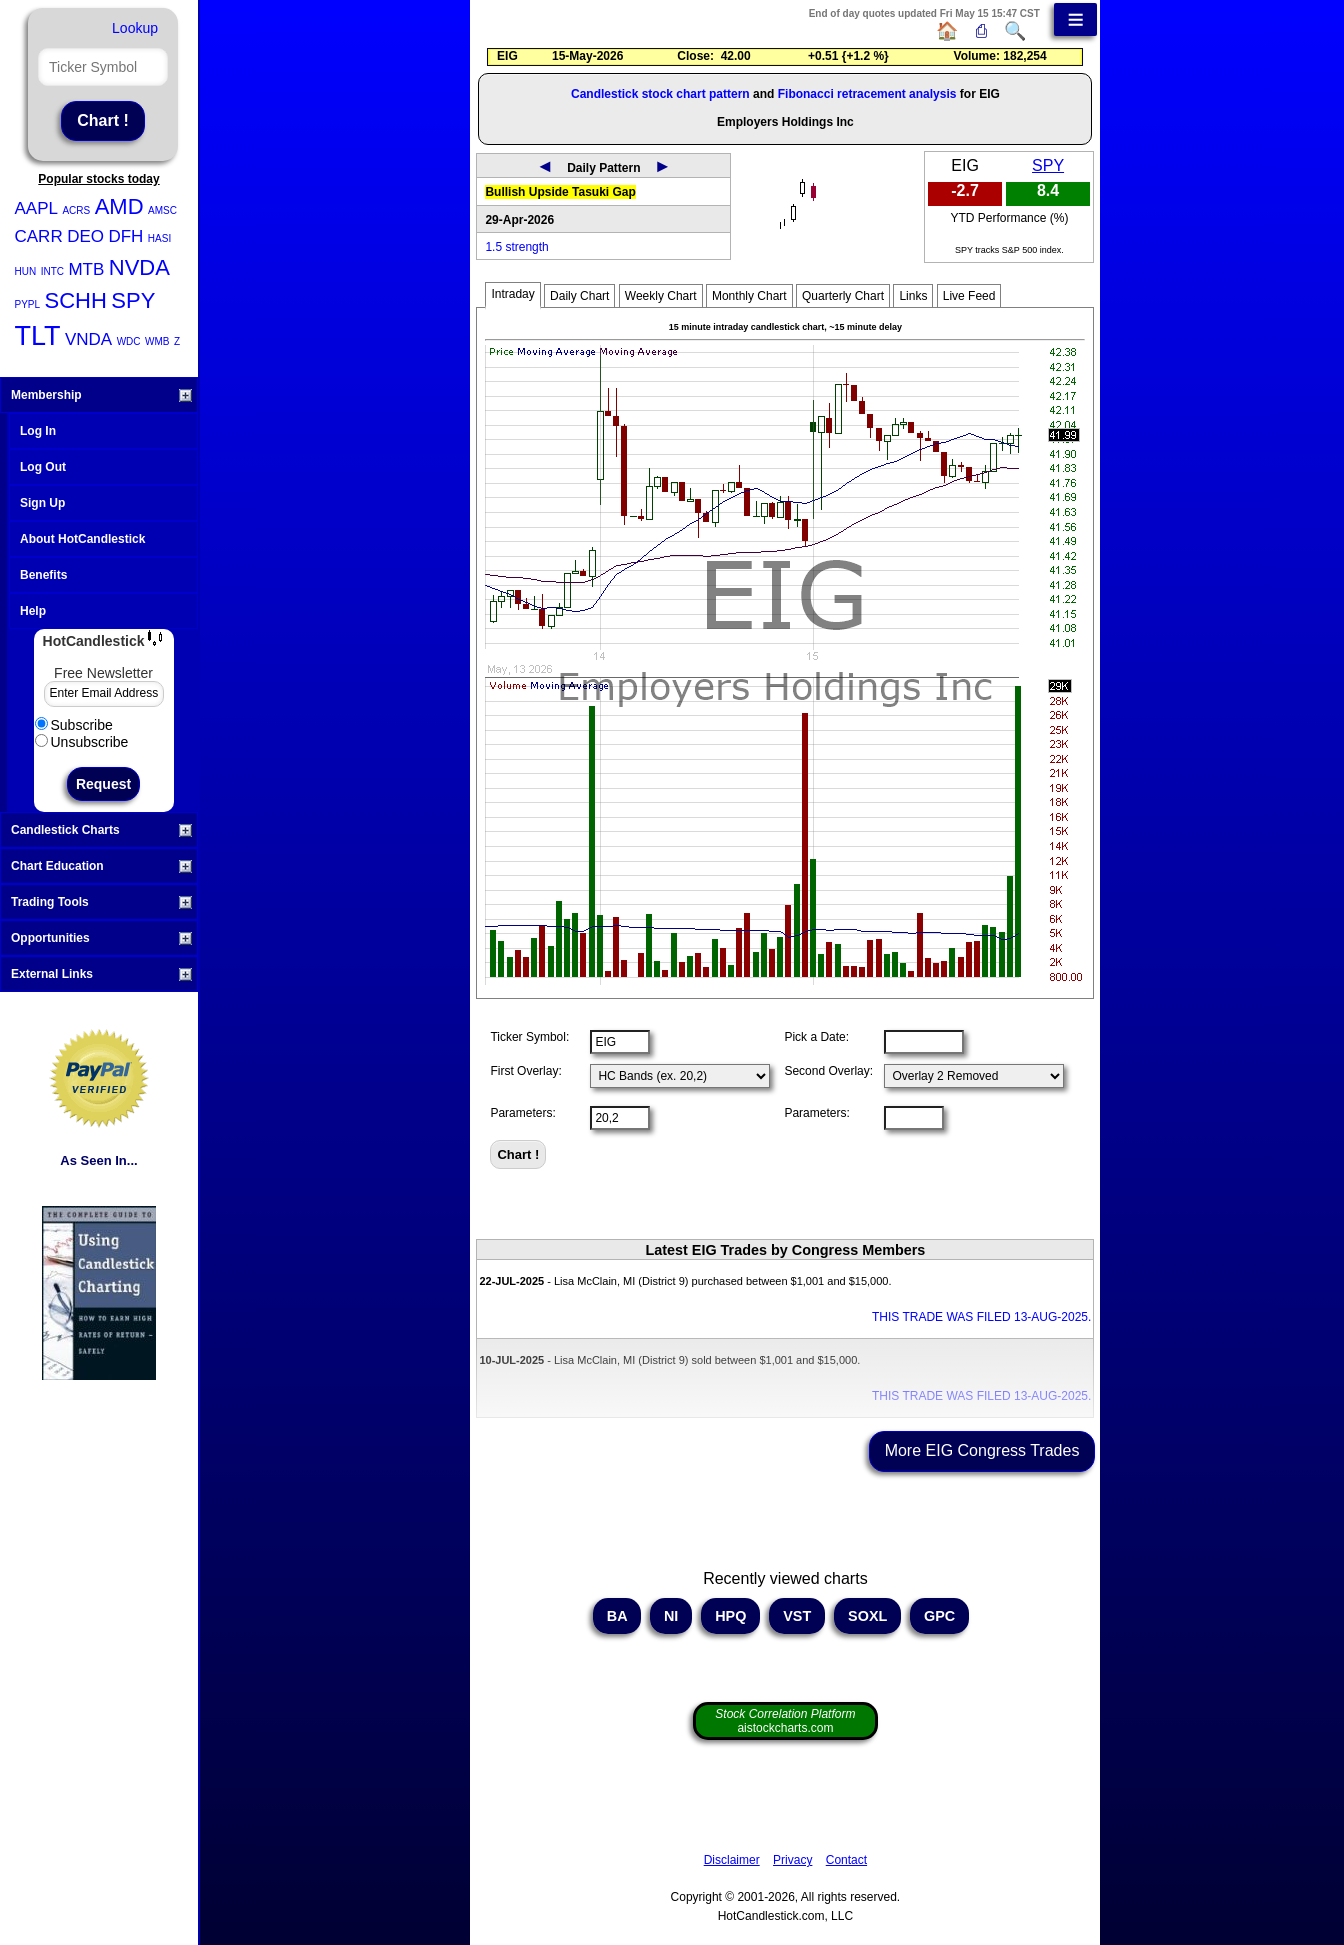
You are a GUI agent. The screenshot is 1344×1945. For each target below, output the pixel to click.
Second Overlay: (828, 1071)
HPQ (730, 1616)
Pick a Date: (816, 1037)
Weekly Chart (661, 296)
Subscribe (74, 725)
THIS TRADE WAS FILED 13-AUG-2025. (981, 1317)
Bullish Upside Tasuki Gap (560, 192)
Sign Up (42, 503)
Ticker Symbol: (529, 1037)
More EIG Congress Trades (982, 1450)
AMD (119, 206)
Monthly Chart (749, 296)
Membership (101, 395)
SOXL (867, 1616)
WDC (129, 341)
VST (797, 1616)
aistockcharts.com (785, 1721)
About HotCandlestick (82, 539)
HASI (159, 238)
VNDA (88, 339)
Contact (846, 1860)
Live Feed (969, 296)
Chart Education (101, 866)
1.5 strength (516, 247)
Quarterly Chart (843, 296)
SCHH (76, 300)
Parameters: (522, 1113)
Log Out (43, 467)
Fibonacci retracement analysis (867, 94)
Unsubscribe (82, 742)
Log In (38, 431)
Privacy (792, 1860)
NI (671, 1616)
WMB (157, 341)
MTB (86, 269)
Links (913, 296)
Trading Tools (101, 902)
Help (33, 611)
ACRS (76, 210)
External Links (101, 974)
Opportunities (101, 938)
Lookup (135, 28)
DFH (125, 236)
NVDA (139, 267)
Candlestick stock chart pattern (660, 94)
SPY (133, 300)
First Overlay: (525, 1071)
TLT (38, 336)
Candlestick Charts (101, 830)
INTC (52, 271)
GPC (939, 1616)
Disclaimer (732, 1860)
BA (617, 1616)
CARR (39, 236)
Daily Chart (579, 296)
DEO (85, 236)
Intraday (512, 294)
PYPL (28, 304)
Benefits (43, 575)
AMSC (162, 210)
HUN (26, 271)
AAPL (36, 208)
